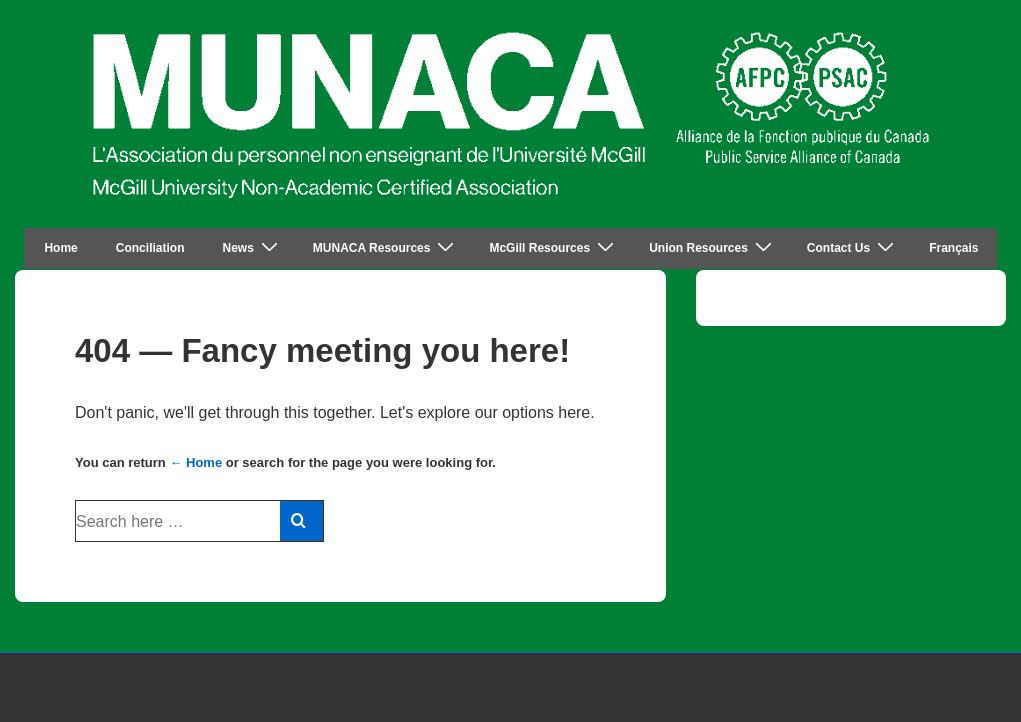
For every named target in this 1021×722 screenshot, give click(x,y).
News (252, 247)
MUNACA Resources (386, 247)
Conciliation (150, 248)
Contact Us (853, 247)
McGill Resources (554, 247)
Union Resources (713, 247)
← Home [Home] (195, 462)
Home (60, 248)
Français (953, 248)
